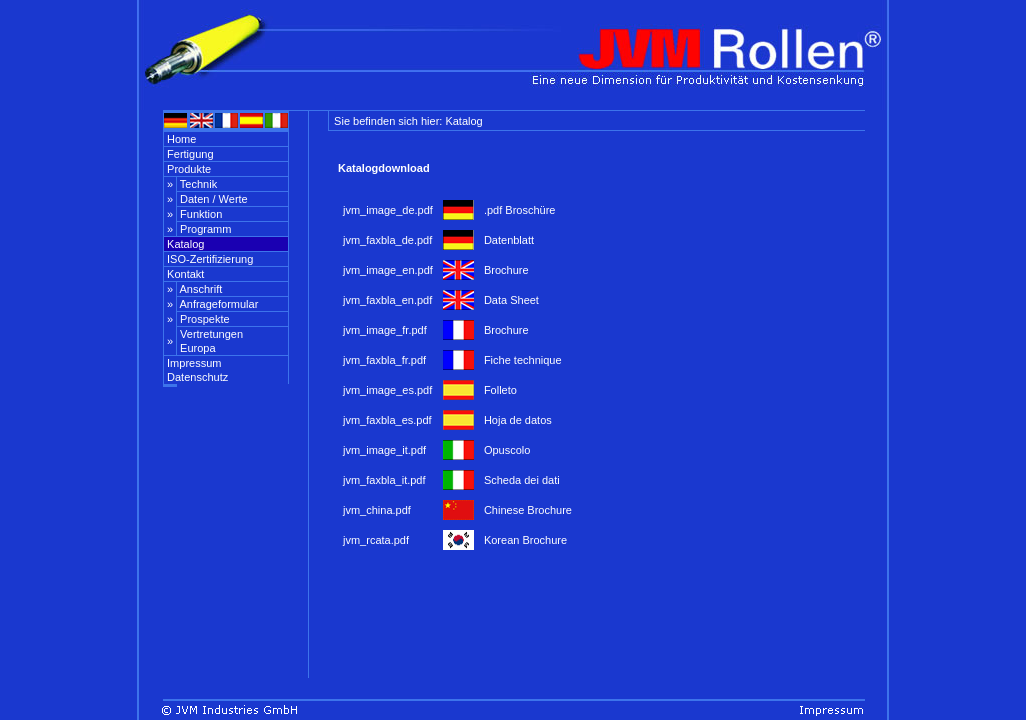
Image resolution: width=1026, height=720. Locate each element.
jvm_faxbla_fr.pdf (384, 360)
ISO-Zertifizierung (208, 259)
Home (180, 139)
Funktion (199, 214)
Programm (204, 229)
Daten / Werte (212, 199)
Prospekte (203, 319)
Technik (197, 184)
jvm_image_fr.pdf (385, 330)
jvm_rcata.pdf (376, 540)
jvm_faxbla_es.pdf (387, 420)
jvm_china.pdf (377, 510)
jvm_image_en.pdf (388, 270)
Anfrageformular (217, 304)
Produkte (187, 169)
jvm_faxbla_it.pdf (384, 480)
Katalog (184, 244)
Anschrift (199, 289)
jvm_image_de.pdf (388, 210)
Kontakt (184, 274)
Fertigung (189, 154)
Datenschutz (196, 377)
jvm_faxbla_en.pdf (387, 300)
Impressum (192, 363)
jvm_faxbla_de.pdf (387, 240)
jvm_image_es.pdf (387, 390)
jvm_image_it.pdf (384, 450)
